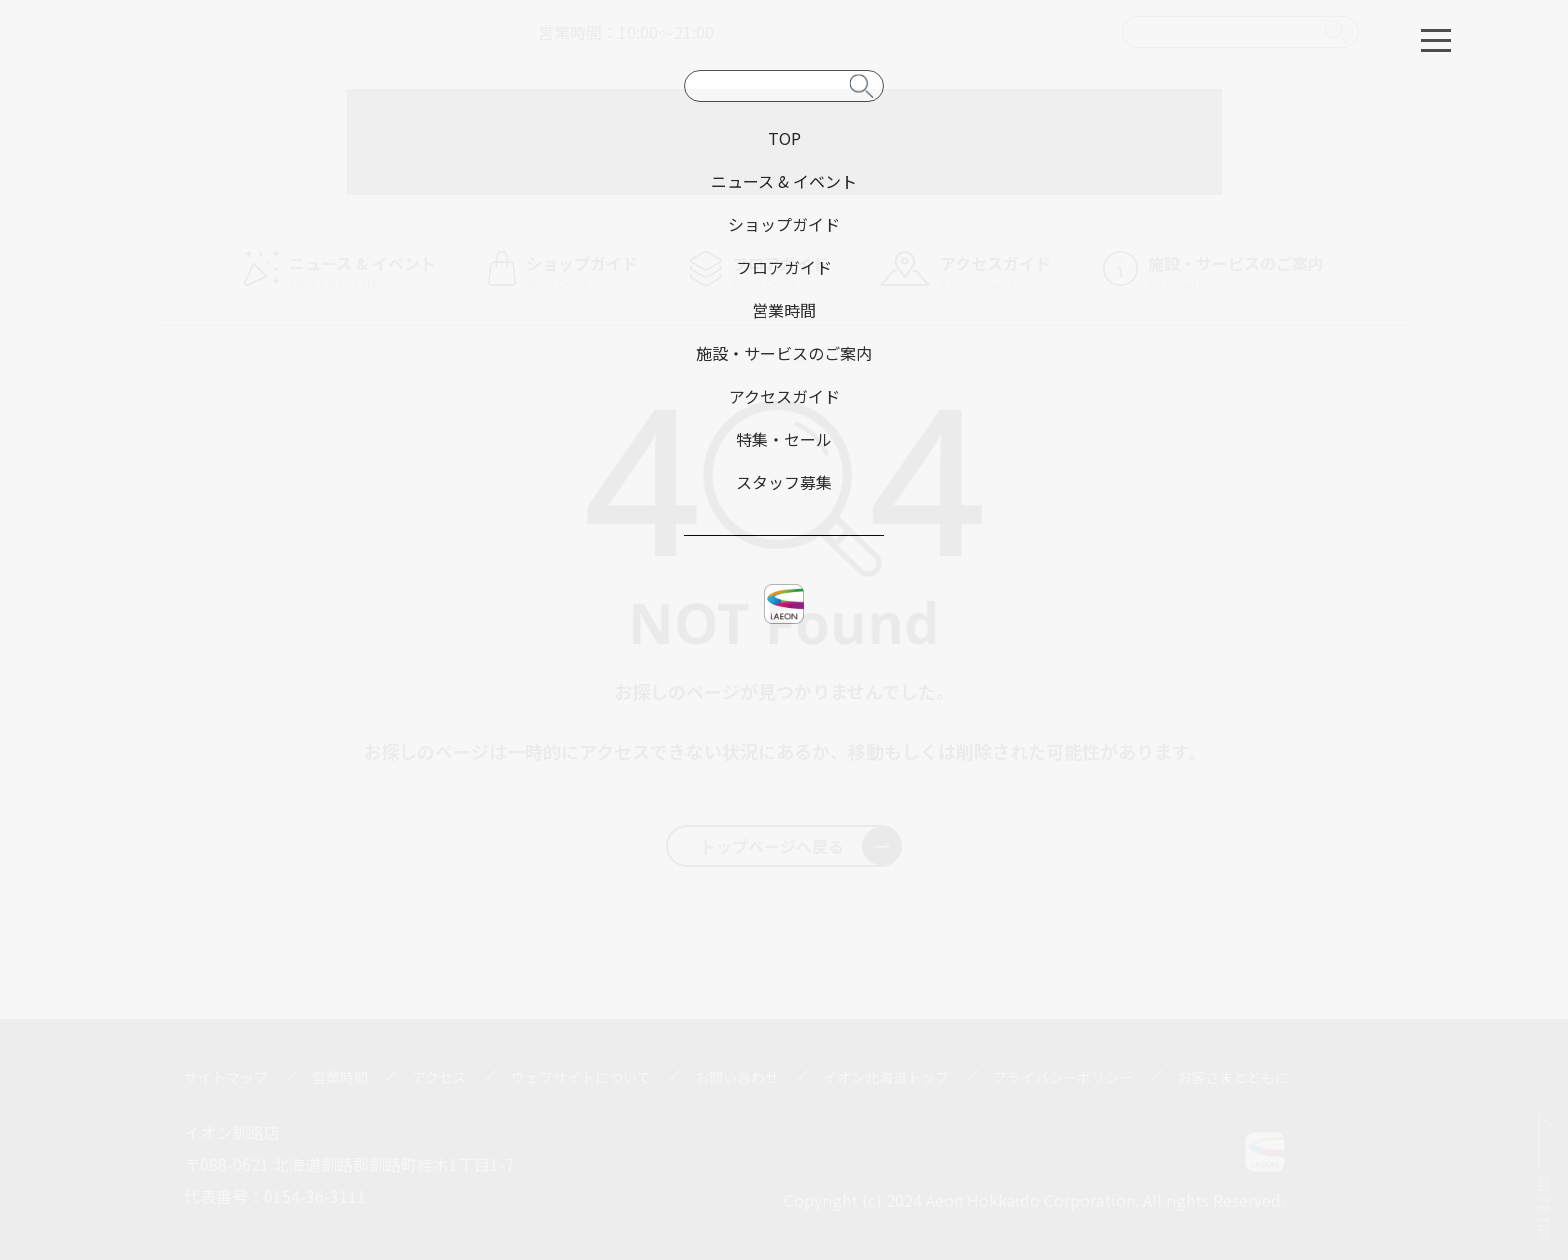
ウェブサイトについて (581, 1077)
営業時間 (340, 1077)
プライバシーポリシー (1063, 1077)
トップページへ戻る (800, 846)
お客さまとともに (1233, 1077)
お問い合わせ (737, 1077)
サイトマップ (226, 1077)
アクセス (439, 1077)
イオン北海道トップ (886, 1077)
